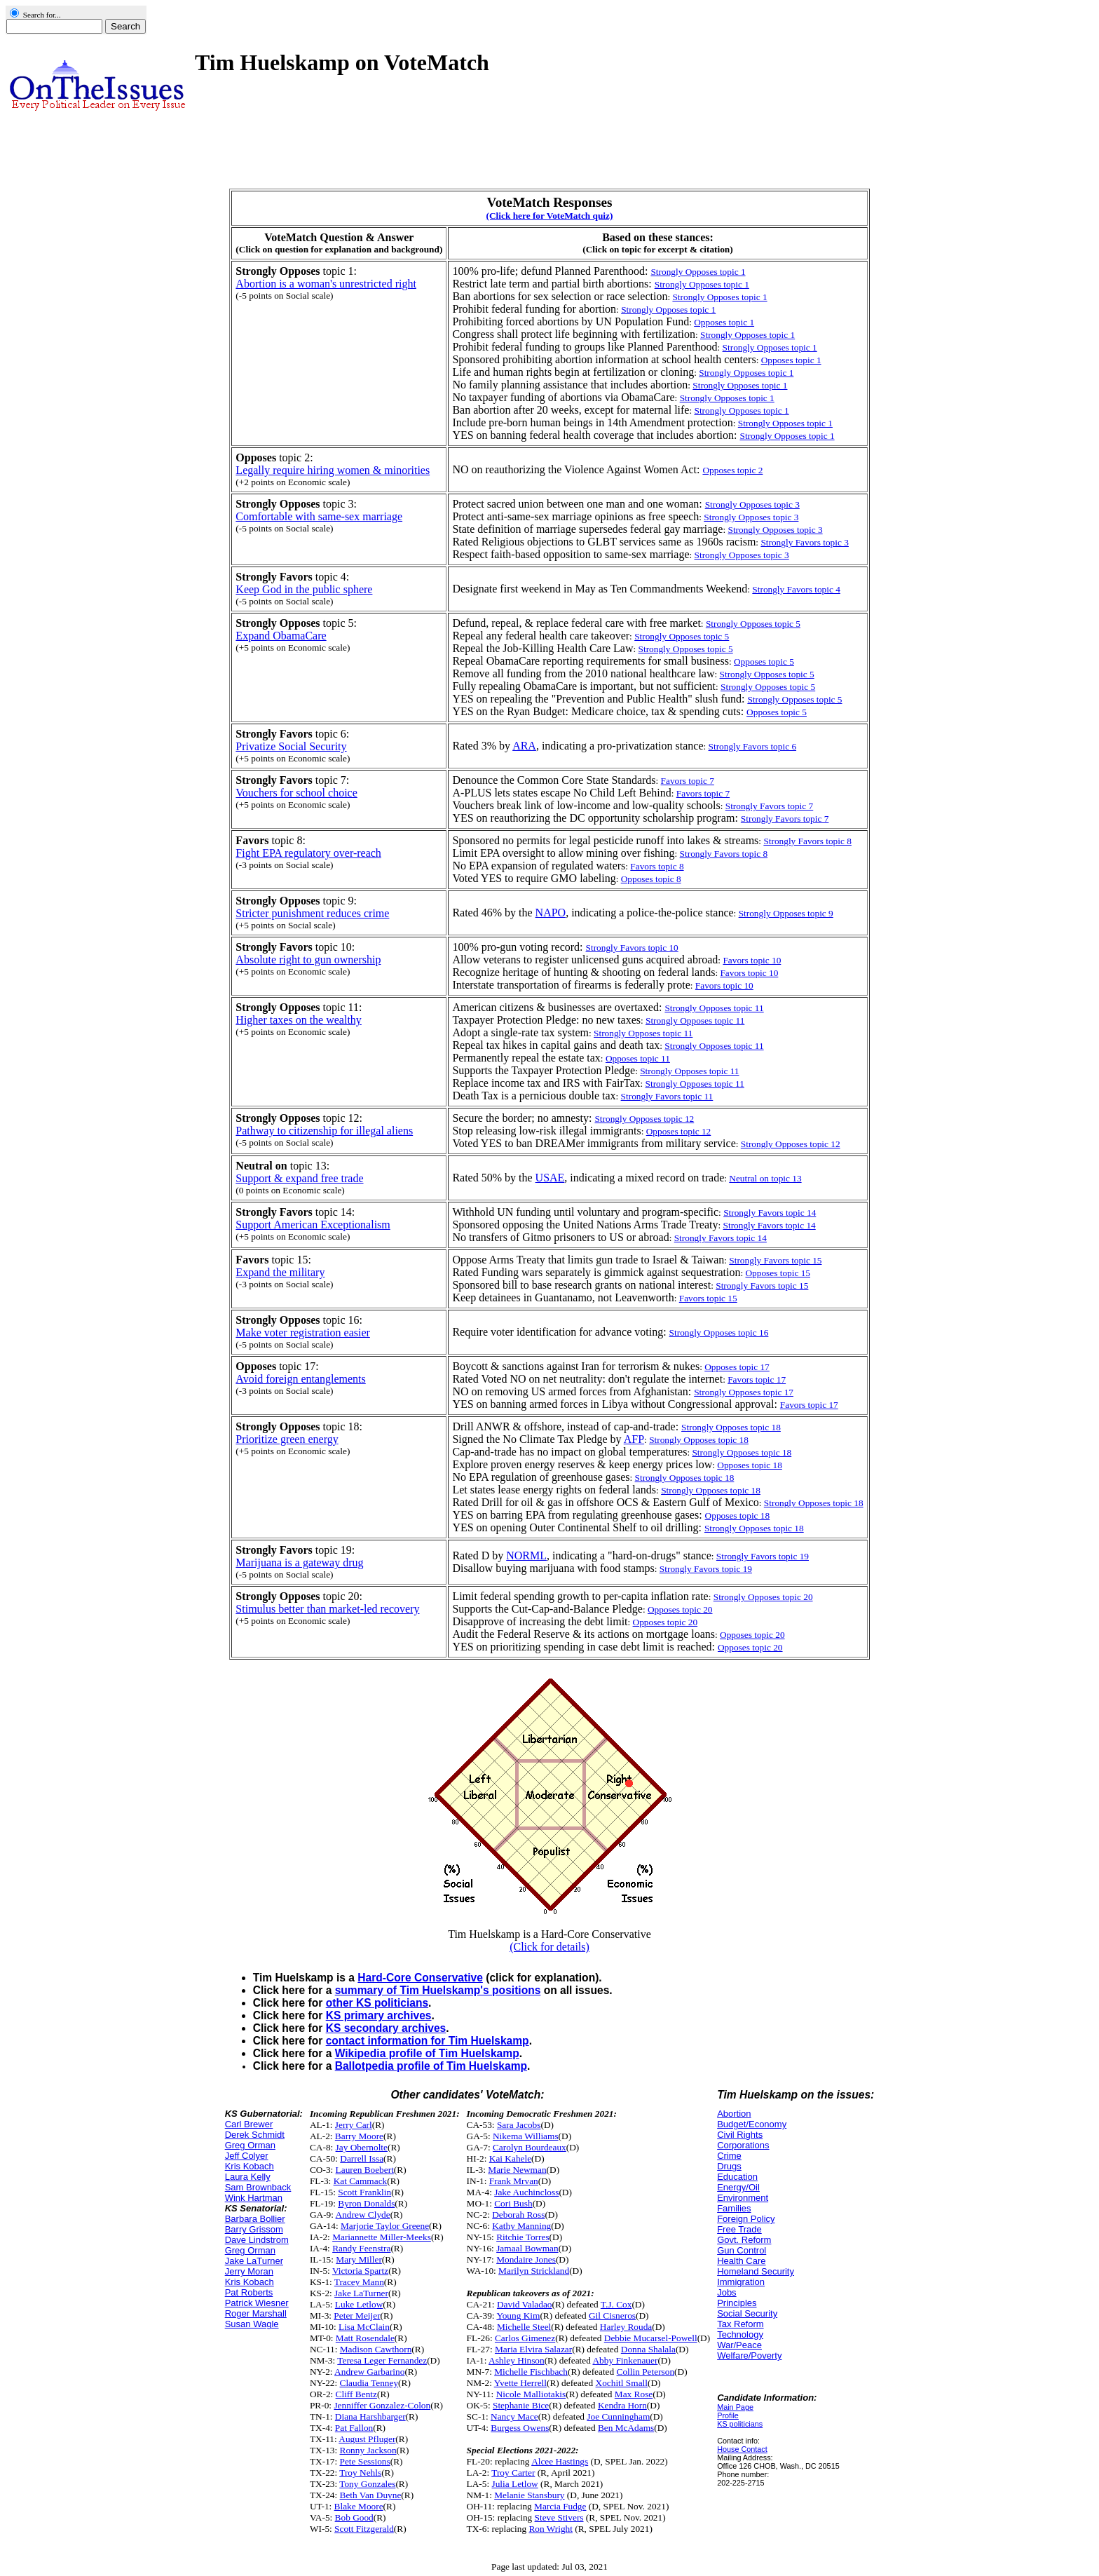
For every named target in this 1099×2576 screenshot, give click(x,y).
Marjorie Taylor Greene (385, 2226)
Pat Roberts (249, 2292)
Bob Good (354, 2517)
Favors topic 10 (752, 960)
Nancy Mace (514, 2416)
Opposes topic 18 (749, 1465)
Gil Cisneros (612, 2315)
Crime (729, 2155)
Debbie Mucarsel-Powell (650, 2338)
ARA (524, 746)
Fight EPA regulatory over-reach (308, 853)
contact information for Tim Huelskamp (427, 2041)
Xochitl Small (622, 2383)
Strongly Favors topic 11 (667, 1096)
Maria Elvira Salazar (533, 2349)
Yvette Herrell (520, 2383)
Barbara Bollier (255, 2219)
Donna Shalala (648, 2349)
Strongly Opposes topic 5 (753, 623)
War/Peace (739, 2345)
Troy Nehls (360, 2472)
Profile (728, 2415)
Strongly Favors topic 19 (762, 1556)
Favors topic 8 (656, 866)
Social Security (747, 2313)
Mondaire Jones (526, 2259)
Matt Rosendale (365, 2338)
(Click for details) (549, 1947)
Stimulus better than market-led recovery (327, 1609)
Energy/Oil (738, 2187)
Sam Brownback (258, 2187)
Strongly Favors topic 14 (769, 1212)
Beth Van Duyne (371, 2495)
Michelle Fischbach (531, 2371)
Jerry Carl (353, 2125)
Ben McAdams (626, 2427)
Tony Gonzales (367, 2484)
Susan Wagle (252, 2324)
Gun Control (741, 2250)
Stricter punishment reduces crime (312, 913)
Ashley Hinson (517, 2360)
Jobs (726, 2292)
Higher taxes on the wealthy (298, 1020)
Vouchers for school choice (296, 793)
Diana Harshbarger (370, 2416)
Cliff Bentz (356, 2394)
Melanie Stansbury (529, 2495)
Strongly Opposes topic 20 (763, 1597)
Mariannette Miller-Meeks (381, 2237)
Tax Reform (740, 2324)
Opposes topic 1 (724, 322)
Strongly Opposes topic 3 (751, 517)
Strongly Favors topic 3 (804, 542)
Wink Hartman (253, 2197)
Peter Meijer (357, 2315)
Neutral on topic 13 (765, 1178)
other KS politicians (377, 2003)
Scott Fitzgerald (364, 2528)
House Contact (742, 2449)
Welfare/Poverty (749, 2355)
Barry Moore (359, 2136)
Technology (740, 2334)
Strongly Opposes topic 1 (719, 297)
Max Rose (634, 2394)
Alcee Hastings (559, 2461)
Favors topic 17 (757, 1379)
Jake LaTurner (254, 2261)
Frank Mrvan (513, 2181)
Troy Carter (513, 2472)
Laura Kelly (248, 2176)
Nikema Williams (526, 2136)
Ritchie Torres (522, 2237)
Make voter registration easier (302, 1332)
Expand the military (280, 1272)
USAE (550, 1178)
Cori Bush (513, 2203)
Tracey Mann (359, 2282)
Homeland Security (755, 2271)
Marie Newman (517, 2169)
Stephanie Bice (521, 2405)
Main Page (735, 2407)
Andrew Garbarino (369, 2371)
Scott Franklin (364, 2192)
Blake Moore (358, 2506)
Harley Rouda (626, 2326)
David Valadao (524, 2304)
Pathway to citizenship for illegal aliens (324, 1131)
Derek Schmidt (255, 2134)
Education (737, 2176)
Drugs (729, 2166)
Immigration (741, 2282)
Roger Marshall (256, 2313)
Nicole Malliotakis (531, 2394)
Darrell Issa (361, 2158)
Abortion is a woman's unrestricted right (325, 284)
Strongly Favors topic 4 (796, 589)
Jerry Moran (249, 2271)
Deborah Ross (518, 2214)
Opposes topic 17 (737, 1367)
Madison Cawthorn (376, 2349)
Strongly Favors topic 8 (807, 841)
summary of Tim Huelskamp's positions (438, 1990)
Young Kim (518, 2315)
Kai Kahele (510, 2158)
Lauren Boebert (365, 2169)
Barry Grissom (254, 2229)
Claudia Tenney (369, 2383)
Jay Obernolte (362, 2147)
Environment (742, 2197)
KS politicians (740, 2424)
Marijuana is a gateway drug (299, 1562)
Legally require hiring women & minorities (332, 470)
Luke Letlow (359, 2304)
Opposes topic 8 (651, 879)
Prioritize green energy (286, 1439)
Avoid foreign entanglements (300, 1379)
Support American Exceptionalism (312, 1225)
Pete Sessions (365, 2461)
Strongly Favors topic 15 (775, 1260)
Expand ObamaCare (280, 636)
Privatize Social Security (290, 746)
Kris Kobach (249, 2166)
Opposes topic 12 (678, 1131)
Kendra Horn (622, 2405)
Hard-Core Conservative (420, 1978)
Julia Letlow (514, 2484)
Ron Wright (550, 2528)
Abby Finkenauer (624, 2360)
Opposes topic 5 (764, 661)
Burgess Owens (520, 2427)
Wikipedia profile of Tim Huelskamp (427, 2053)
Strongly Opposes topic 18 (699, 1440)
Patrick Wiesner (257, 2303)
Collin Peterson (646, 2371)
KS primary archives (379, 2015)
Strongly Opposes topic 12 (790, 1144)
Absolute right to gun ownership (308, 959)
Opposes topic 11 (638, 1058)
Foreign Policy (745, 2219)
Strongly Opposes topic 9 (786, 913)
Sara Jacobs (519, 2125)
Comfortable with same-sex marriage (318, 516)
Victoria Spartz (360, 2270)
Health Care (741, 2261)
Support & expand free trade (299, 1178)
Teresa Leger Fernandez (382, 2360)
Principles (736, 2303)
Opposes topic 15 (777, 1273)
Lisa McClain (364, 2326)
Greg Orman (250, 2145)
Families (734, 2208)
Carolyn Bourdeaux (529, 2147)
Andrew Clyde (363, 2214)
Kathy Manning (521, 2226)
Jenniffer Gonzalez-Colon (382, 2405)
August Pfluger (367, 2439)
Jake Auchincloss (526, 2192)
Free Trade (739, 2229)
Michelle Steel (524, 2326)
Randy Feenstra (361, 2248)
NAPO (550, 912)
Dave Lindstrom (257, 2240)
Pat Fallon (354, 2427)
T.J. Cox (616, 2304)
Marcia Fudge (560, 2506)
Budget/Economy (751, 2124)
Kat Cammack (361, 2181)
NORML (526, 1555)
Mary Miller (359, 2259)
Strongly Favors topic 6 (753, 746)
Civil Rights (740, 2134)
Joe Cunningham (618, 2416)
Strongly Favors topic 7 (769, 806)
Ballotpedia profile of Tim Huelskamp (431, 2066)
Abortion (734, 2113)
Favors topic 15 (708, 1298)
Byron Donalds (366, 2203)
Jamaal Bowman (527, 2248)
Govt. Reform (744, 2240)
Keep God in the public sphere (303, 589)
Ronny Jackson (368, 2450)
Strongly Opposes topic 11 (695, 1020)
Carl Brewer (249, 2124)
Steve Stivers (559, 2517)
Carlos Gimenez (525, 2338)
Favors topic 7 (687, 780)
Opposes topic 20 (680, 1609)
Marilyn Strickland (533, 2270)
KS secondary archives (386, 2028)
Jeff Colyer (246, 2155)
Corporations (743, 2145)
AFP (634, 1439)
